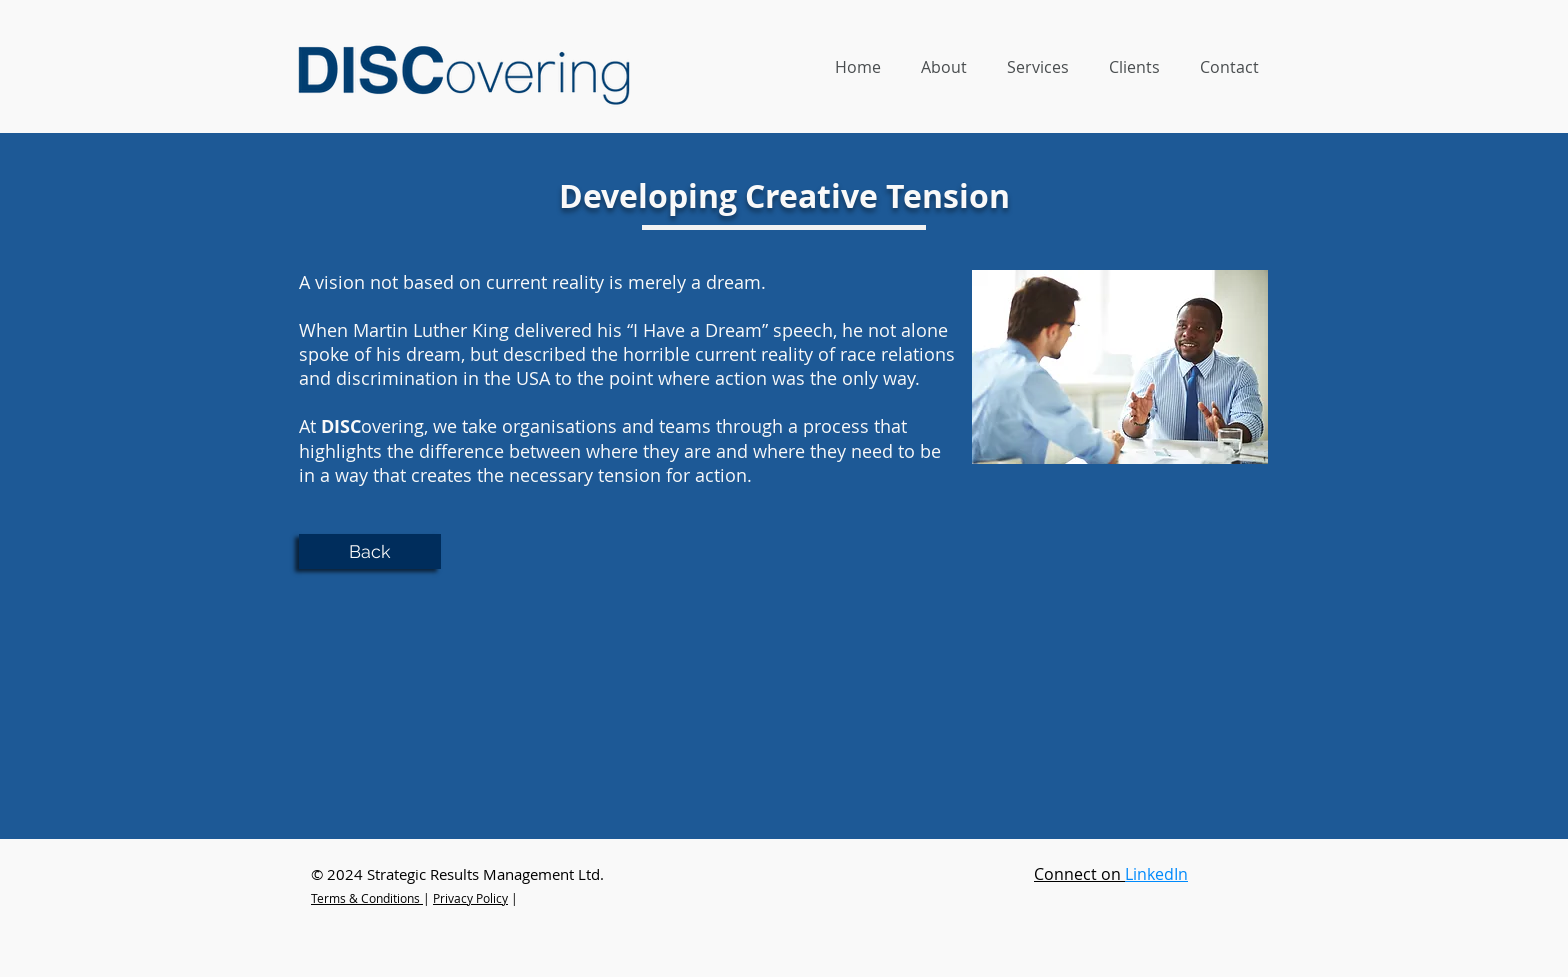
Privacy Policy (470, 898)
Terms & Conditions (365, 898)
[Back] (370, 551)
